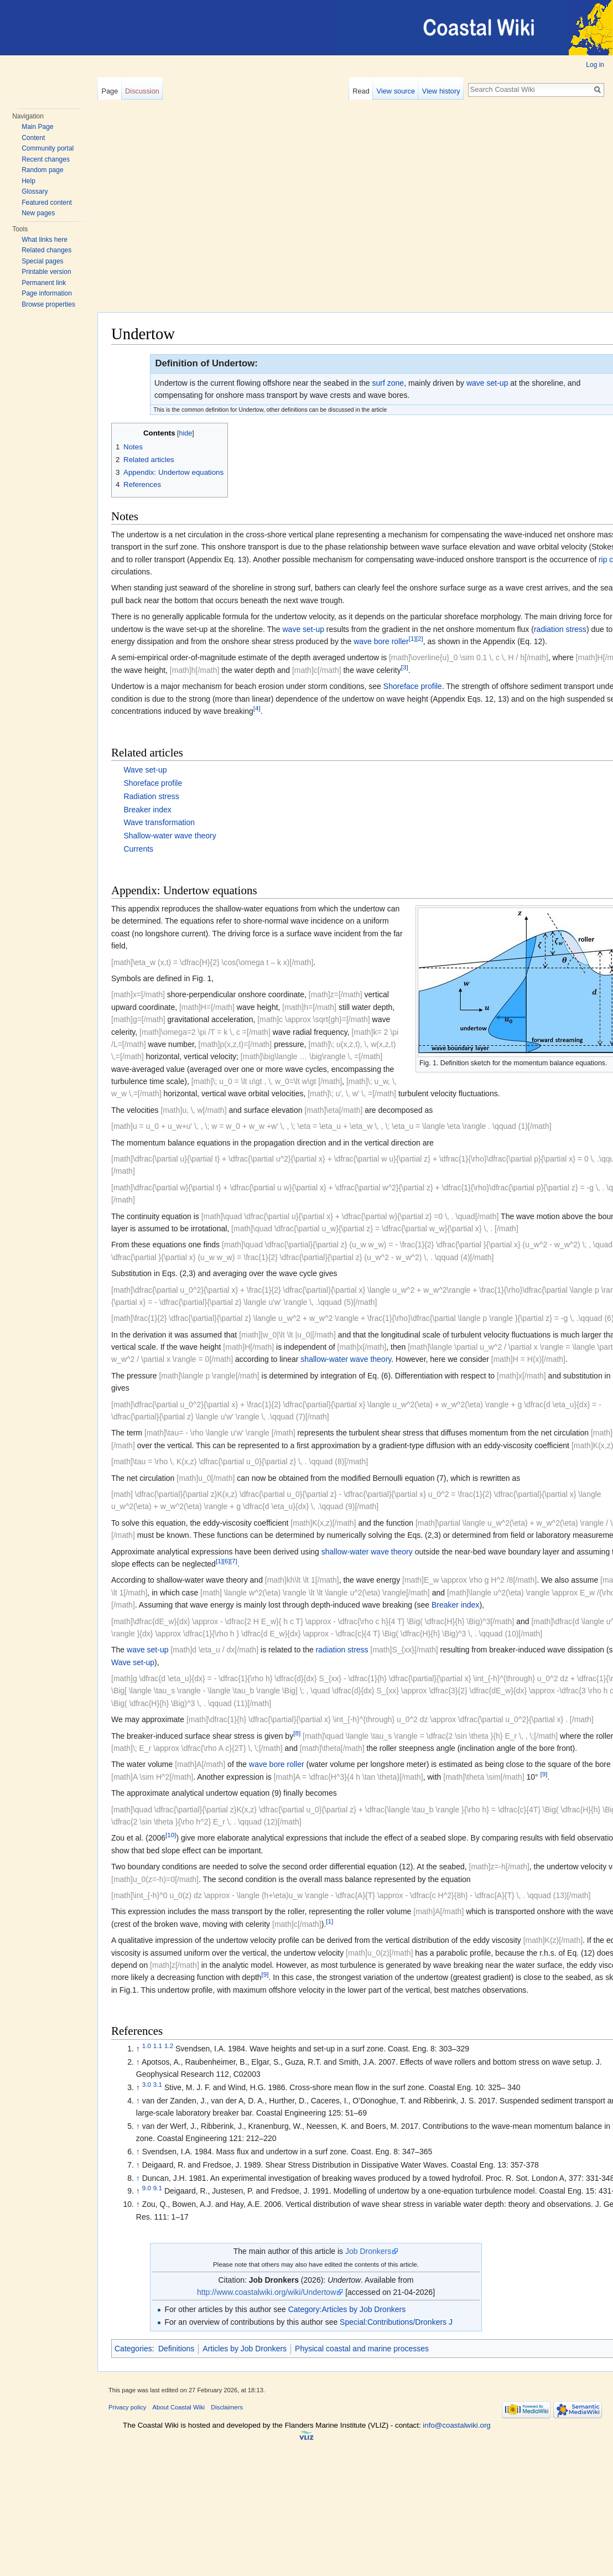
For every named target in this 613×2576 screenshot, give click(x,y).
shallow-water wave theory (345, 1359)
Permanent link (44, 283)
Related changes (46, 250)
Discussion (142, 91)
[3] (404, 667)
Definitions (176, 2348)
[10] (170, 1835)
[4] (257, 708)
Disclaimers (227, 2407)
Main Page (37, 127)
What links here (44, 239)
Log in (595, 65)
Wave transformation (159, 822)
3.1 (157, 2084)
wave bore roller (381, 641)
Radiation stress (151, 796)
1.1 (157, 2045)
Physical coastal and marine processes (362, 2348)
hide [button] (186, 433)
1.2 (168, 2045)
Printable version (46, 272)
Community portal (48, 148)
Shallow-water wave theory (169, 835)
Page (109, 91)
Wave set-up (145, 769)
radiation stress (560, 629)
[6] (226, 1560)
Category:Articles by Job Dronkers (347, 2309)
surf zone (388, 383)
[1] (412, 638)
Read (361, 91)
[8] (296, 1733)
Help (28, 181)
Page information (47, 293)
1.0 (146, 2045)
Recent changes (46, 159)
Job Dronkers (368, 2251)
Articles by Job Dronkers (244, 2348)
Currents (138, 848)
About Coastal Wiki (179, 2407)
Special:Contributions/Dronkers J (396, 2322)
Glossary (35, 191)
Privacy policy (127, 2407)
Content (33, 138)
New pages (38, 213)
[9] (544, 1773)
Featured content (47, 202)
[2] (419, 638)
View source (396, 91)
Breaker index (147, 809)
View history (441, 91)
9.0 (146, 2188)
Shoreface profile (412, 686)
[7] (233, 1560)
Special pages (42, 261)
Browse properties (48, 304)
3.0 (146, 2084)
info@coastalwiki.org (456, 2425)
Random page (42, 170)
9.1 (157, 2188)
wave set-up (487, 383)
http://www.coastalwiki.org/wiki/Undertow (266, 2292)
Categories (133, 2348)
